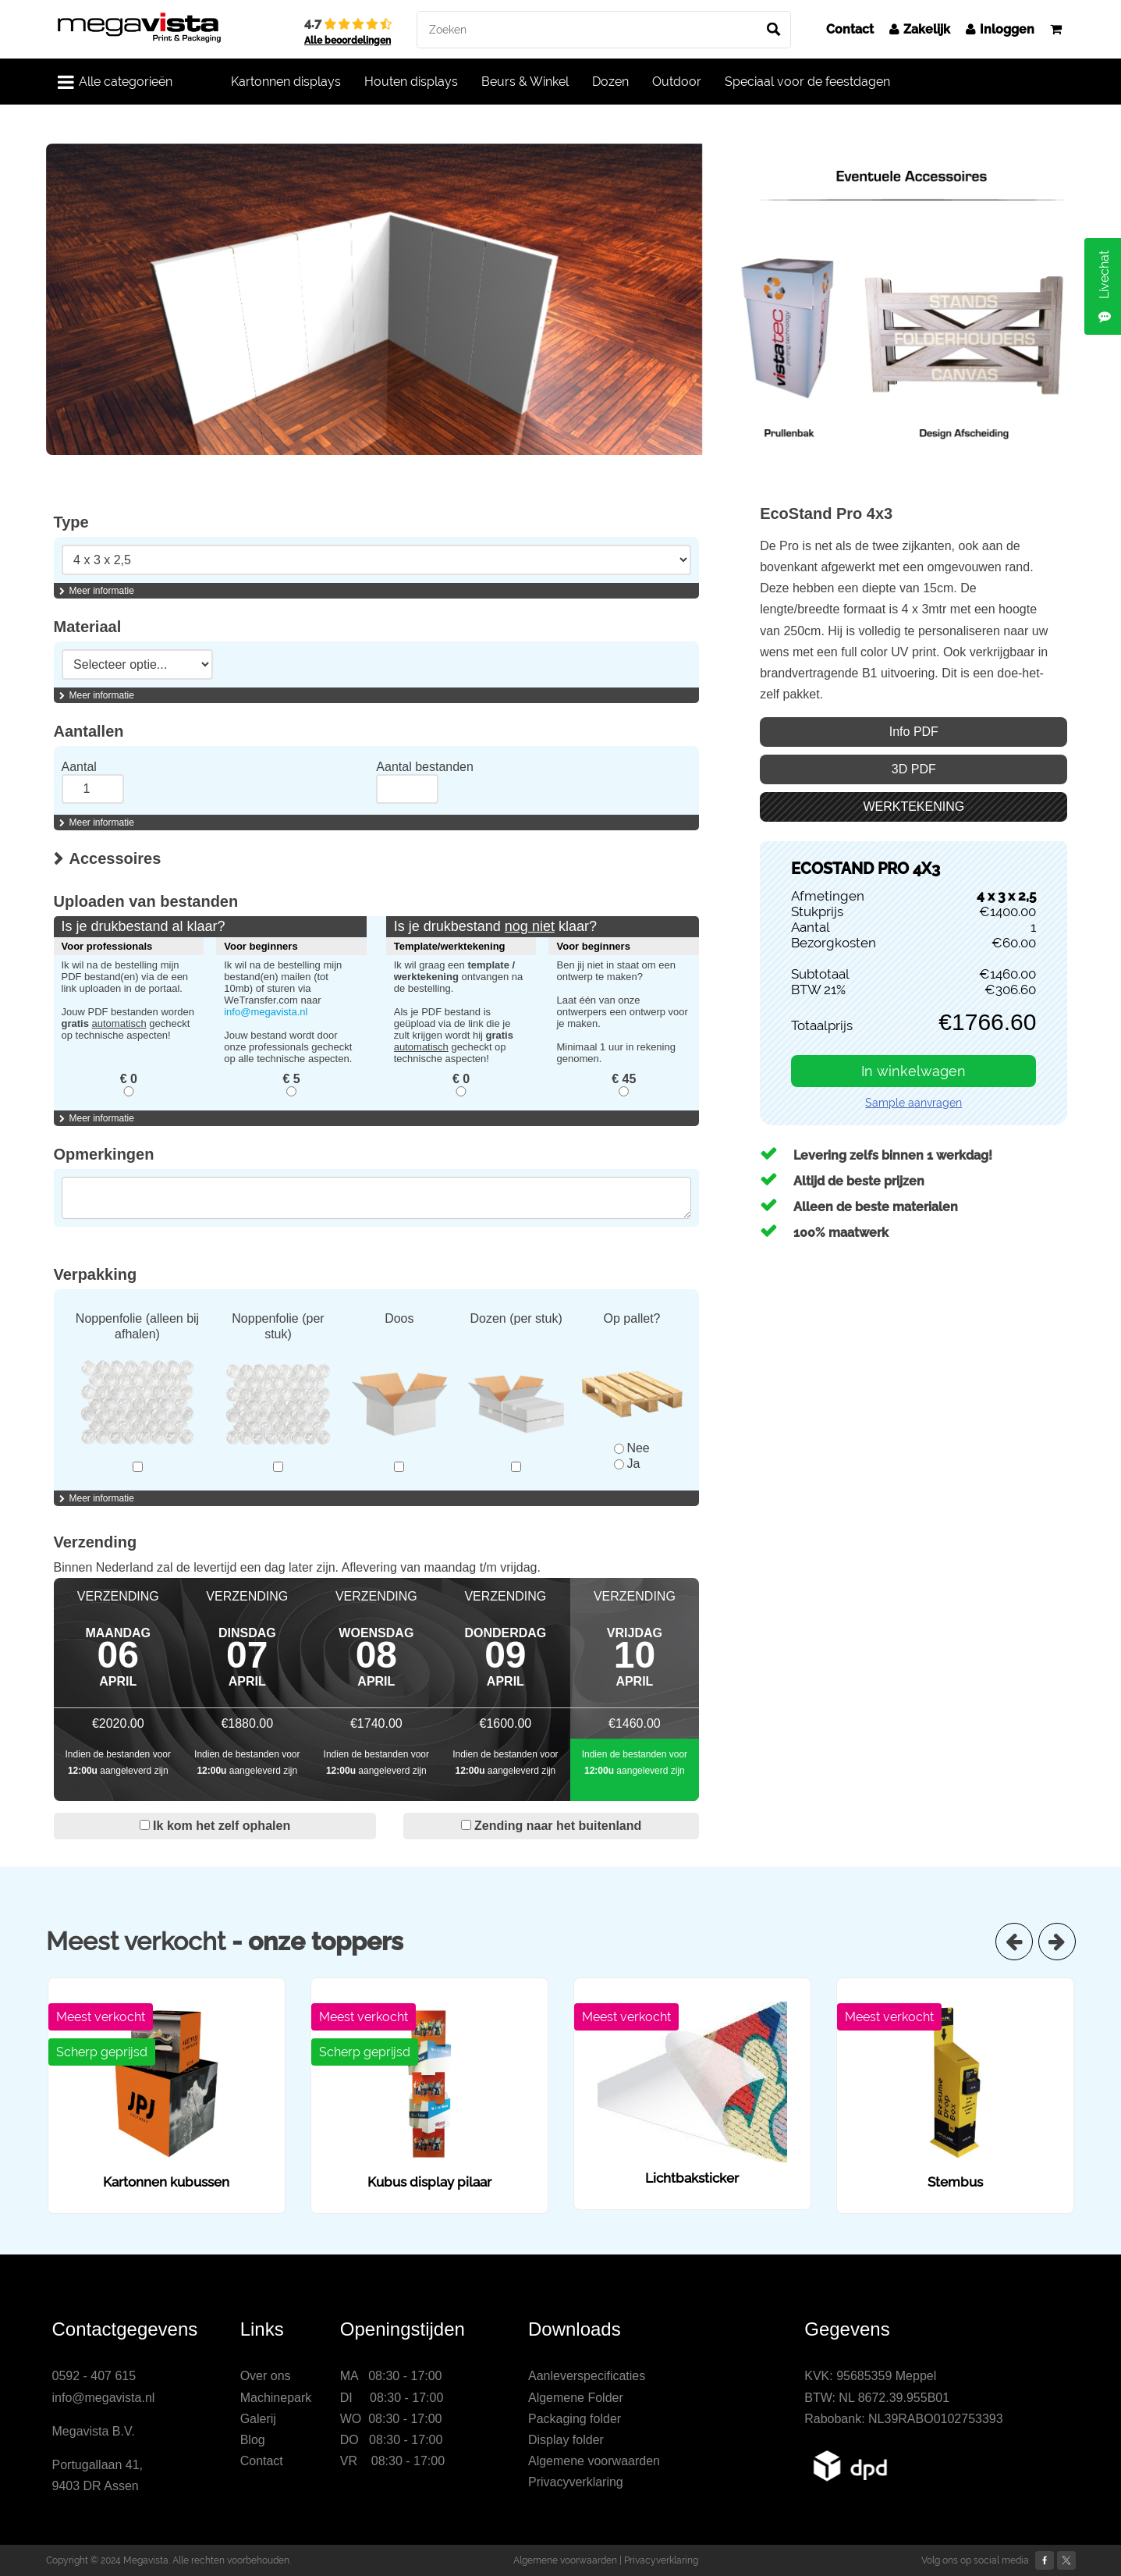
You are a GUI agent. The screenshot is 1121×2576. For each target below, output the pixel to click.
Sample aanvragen (913, 1102)
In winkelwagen (913, 1071)
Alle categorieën (115, 82)
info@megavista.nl (265, 1012)
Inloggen (1000, 29)
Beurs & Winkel (525, 81)
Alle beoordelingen (347, 40)
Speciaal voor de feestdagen (807, 81)
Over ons (265, 2375)
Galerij (258, 2418)
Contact (850, 29)
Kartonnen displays (286, 81)
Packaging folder (574, 2418)
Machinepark (276, 2397)
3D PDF (914, 769)
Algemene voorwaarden (594, 2461)
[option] (561, 299)
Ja (627, 1463)
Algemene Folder (575, 2397)
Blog (252, 2439)
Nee (631, 1448)
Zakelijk (919, 29)
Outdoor (676, 81)
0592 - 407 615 (94, 2375)
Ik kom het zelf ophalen (215, 1825)
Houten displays (411, 81)
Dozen (610, 81)
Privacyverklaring (575, 2482)
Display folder (566, 2439)
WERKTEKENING (913, 806)
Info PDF (913, 731)
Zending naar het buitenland (551, 1825)
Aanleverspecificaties (586, 2375)
